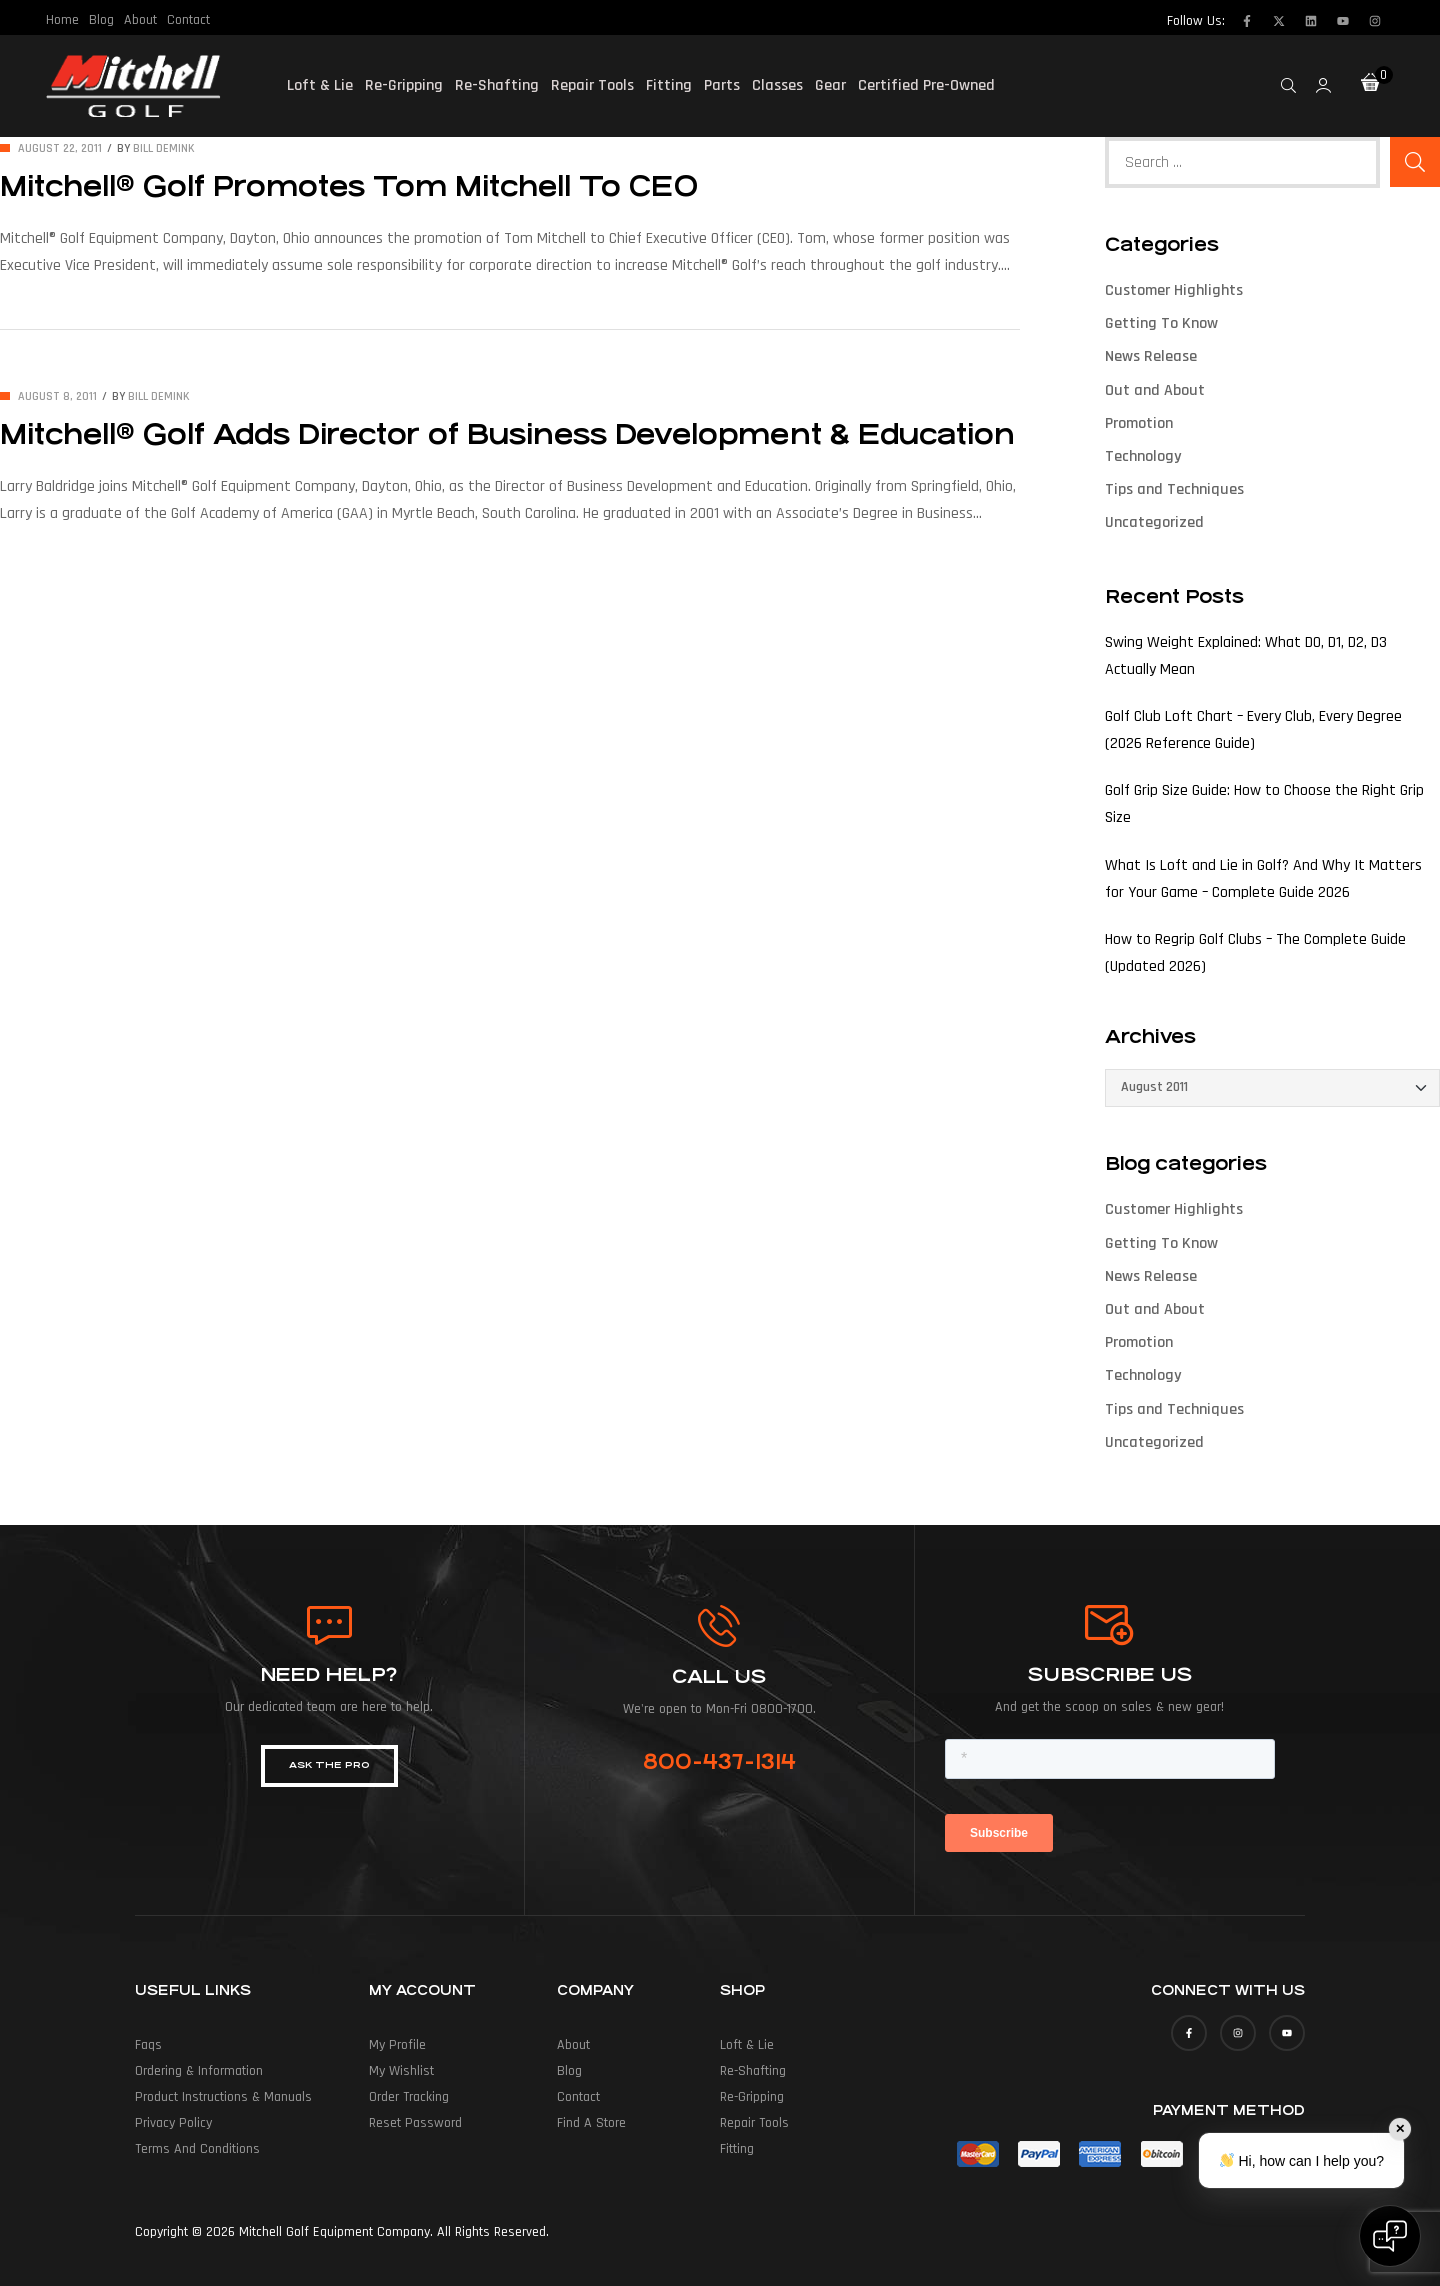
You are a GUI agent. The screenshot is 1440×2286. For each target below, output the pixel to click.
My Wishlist (401, 2071)
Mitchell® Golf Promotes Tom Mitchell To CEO (349, 187)
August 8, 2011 (57, 396)
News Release (1151, 356)
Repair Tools (592, 85)
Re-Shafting (497, 85)
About (140, 20)
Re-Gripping (404, 85)
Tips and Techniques (1174, 489)
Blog (101, 20)
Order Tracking (409, 2097)
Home (62, 20)
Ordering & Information (199, 2071)
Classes (777, 85)
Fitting (669, 85)
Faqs (148, 2045)
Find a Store (591, 2123)
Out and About (1155, 390)
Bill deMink (164, 148)
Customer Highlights (1174, 290)
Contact (188, 20)
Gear (830, 85)
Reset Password (415, 2123)
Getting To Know (1161, 323)
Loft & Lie (320, 85)
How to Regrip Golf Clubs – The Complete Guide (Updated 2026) (1255, 953)
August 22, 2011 (60, 148)
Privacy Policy (173, 2123)
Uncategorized (1154, 522)
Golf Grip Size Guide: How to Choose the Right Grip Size (1264, 804)
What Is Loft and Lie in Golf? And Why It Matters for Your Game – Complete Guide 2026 (1263, 879)
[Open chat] (1390, 2236)
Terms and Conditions (197, 2149)
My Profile (397, 2045)
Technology (1143, 456)
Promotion (1139, 423)
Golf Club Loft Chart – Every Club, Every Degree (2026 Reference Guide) (1253, 730)
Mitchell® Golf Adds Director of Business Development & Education (507, 435)
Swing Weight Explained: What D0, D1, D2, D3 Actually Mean (1246, 656)
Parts (722, 85)
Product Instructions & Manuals (223, 2097)
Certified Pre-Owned (926, 85)
